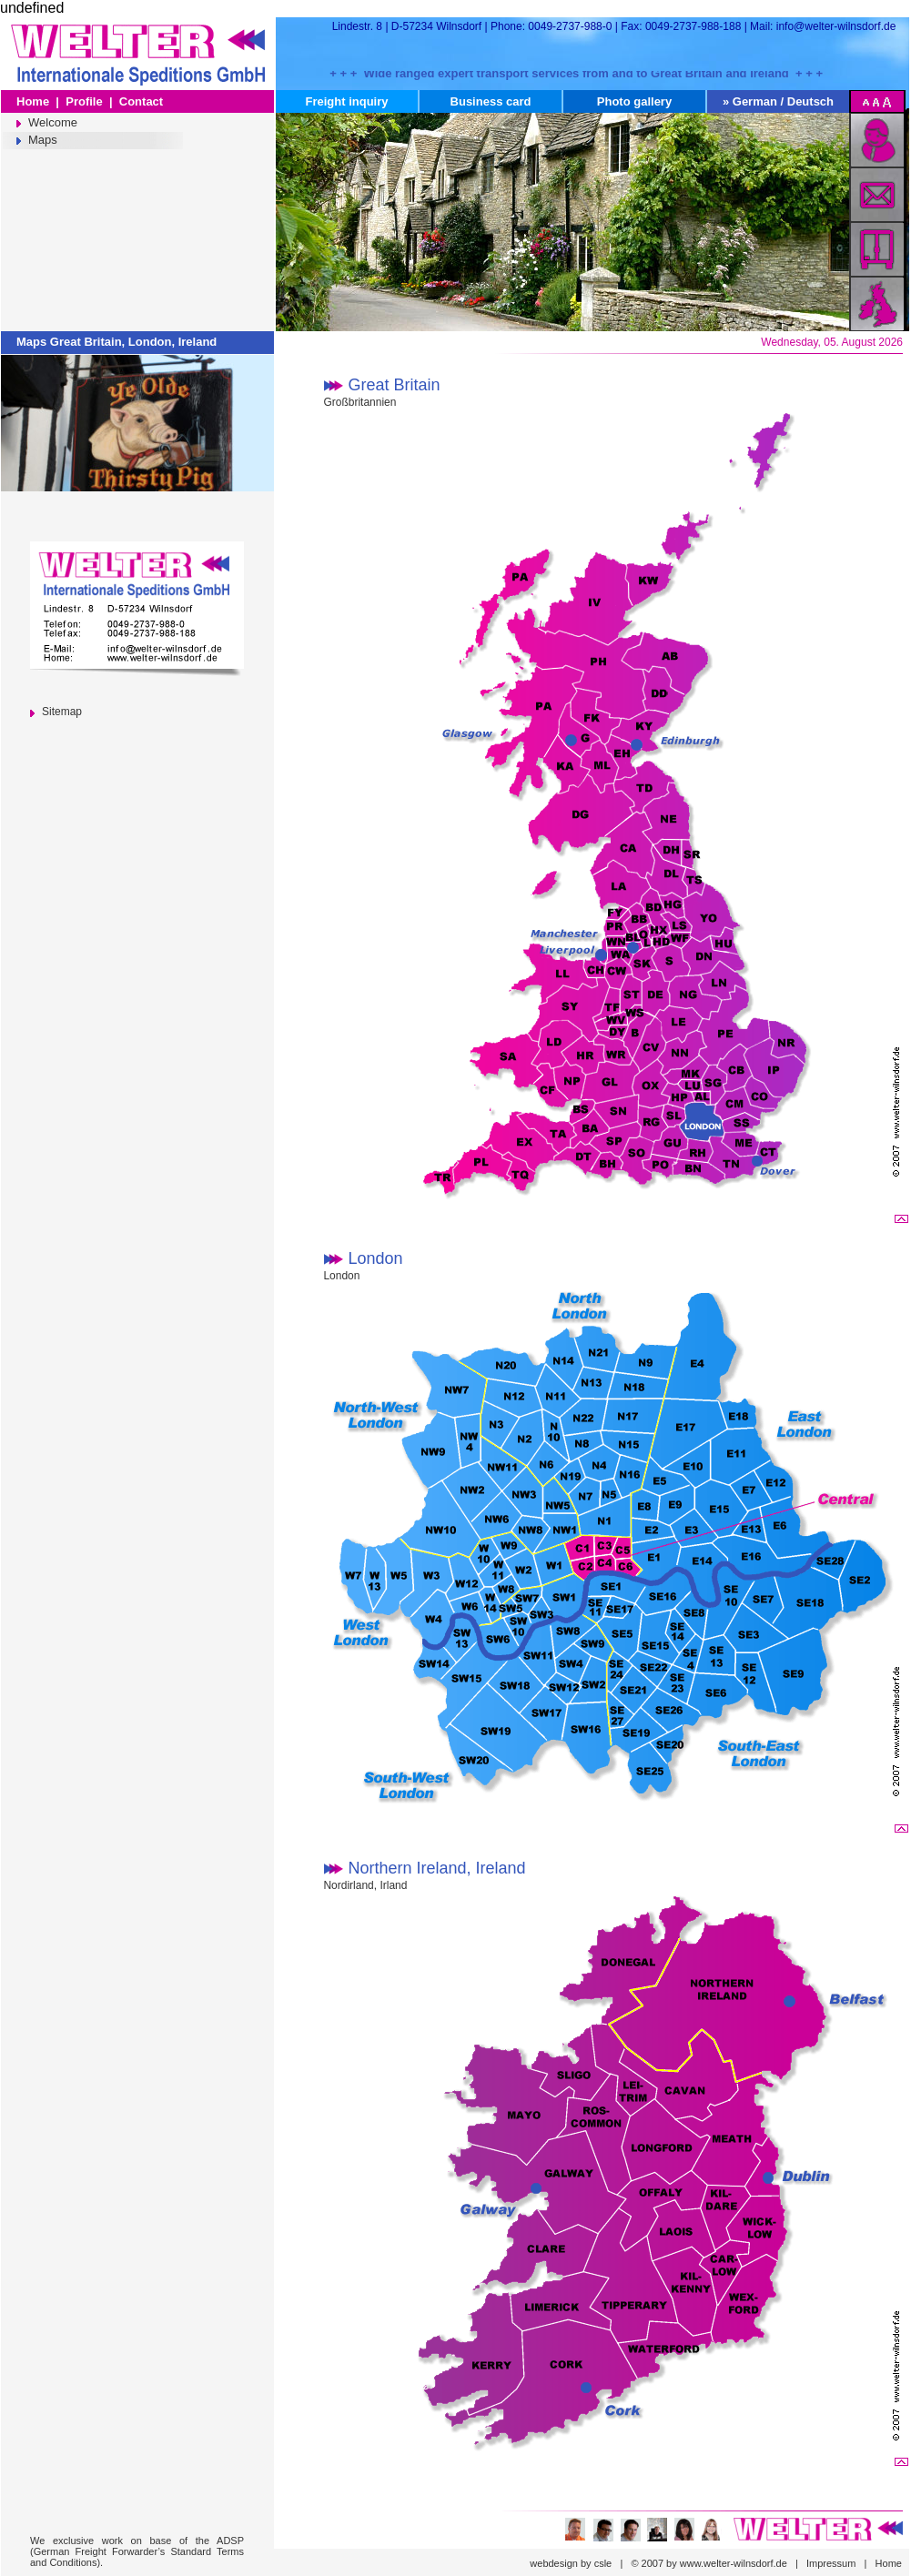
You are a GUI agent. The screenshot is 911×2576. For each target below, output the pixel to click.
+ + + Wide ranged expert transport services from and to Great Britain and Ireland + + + (576, 72)
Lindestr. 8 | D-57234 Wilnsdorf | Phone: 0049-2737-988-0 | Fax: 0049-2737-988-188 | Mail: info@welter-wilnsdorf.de (617, 26)
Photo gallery (634, 101)
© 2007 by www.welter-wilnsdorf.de (709, 2563)
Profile (84, 101)
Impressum (831, 2563)
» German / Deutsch (778, 101)
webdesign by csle (570, 2563)
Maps (42, 139)
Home (32, 101)
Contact (141, 101)
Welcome (52, 122)
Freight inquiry (347, 101)
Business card (490, 101)
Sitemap (62, 711)
